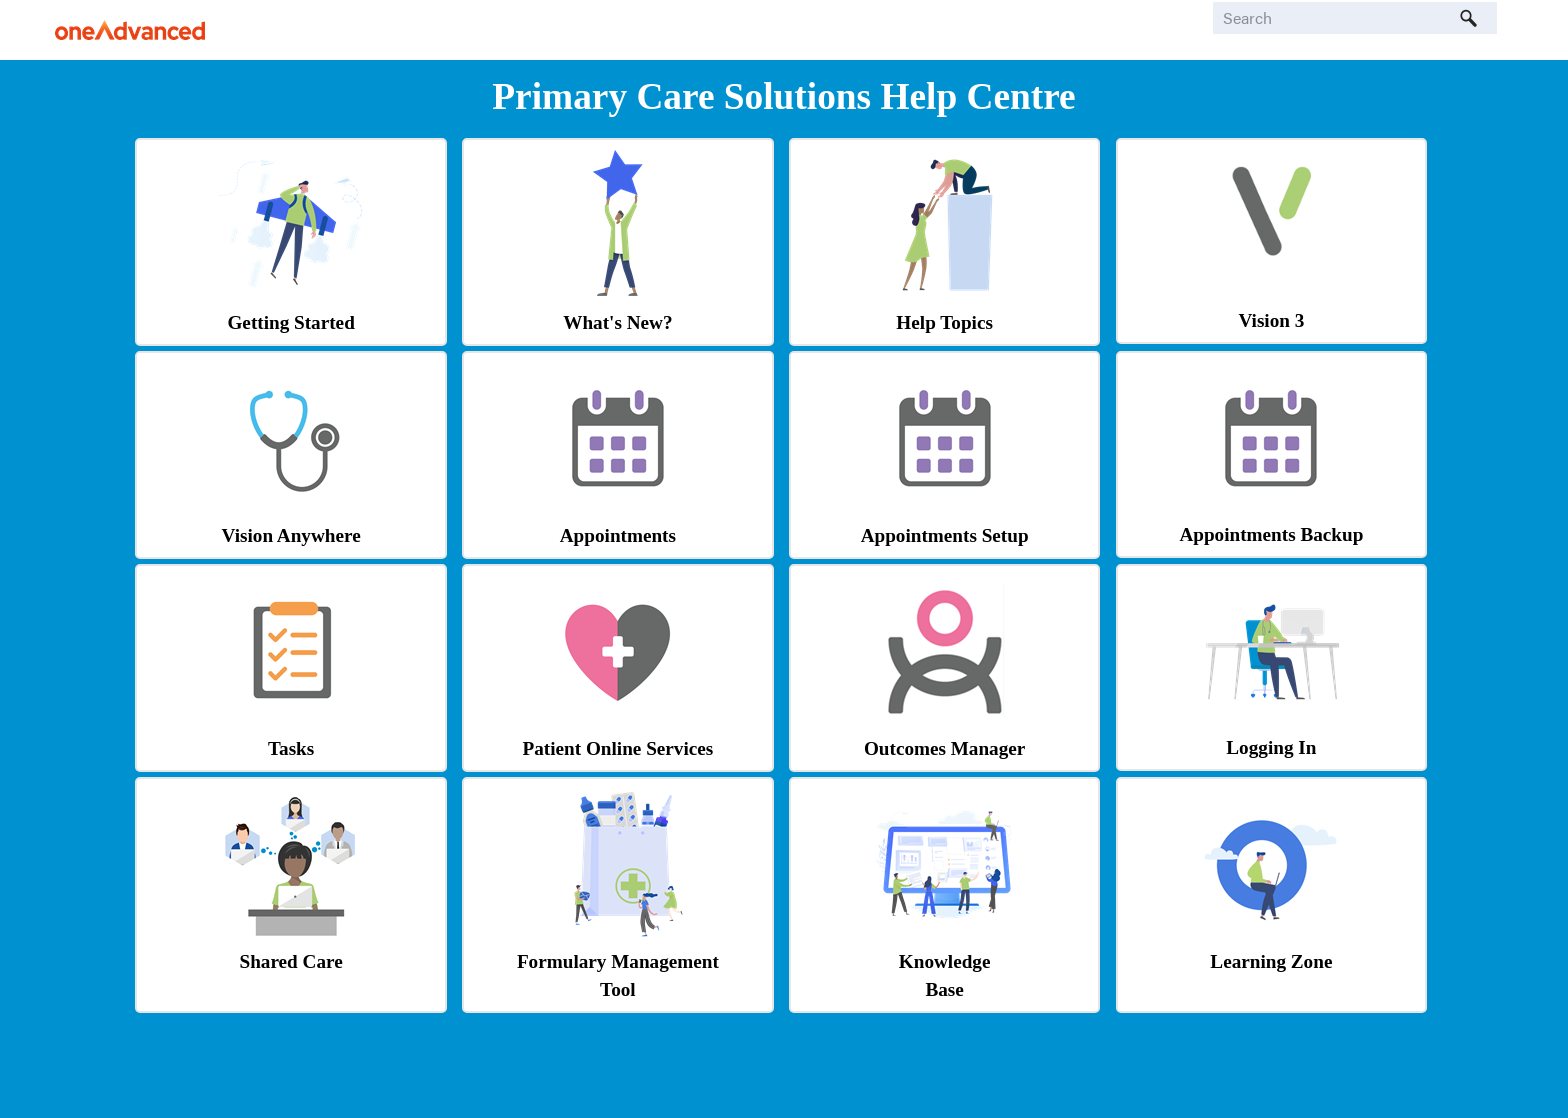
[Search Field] (1355, 18)
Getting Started (290, 322)
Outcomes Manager (944, 748)
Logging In (1271, 747)
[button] (1469, 18)
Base (944, 989)
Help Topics (944, 322)
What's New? (617, 322)
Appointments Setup (945, 535)
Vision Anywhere (291, 535)
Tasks (291, 748)
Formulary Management (618, 961)
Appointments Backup (1271, 534)
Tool (618, 989)
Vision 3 (1271, 320)
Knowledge (945, 961)
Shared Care (291, 961)
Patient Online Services (617, 748)
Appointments (618, 535)
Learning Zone (1271, 961)
